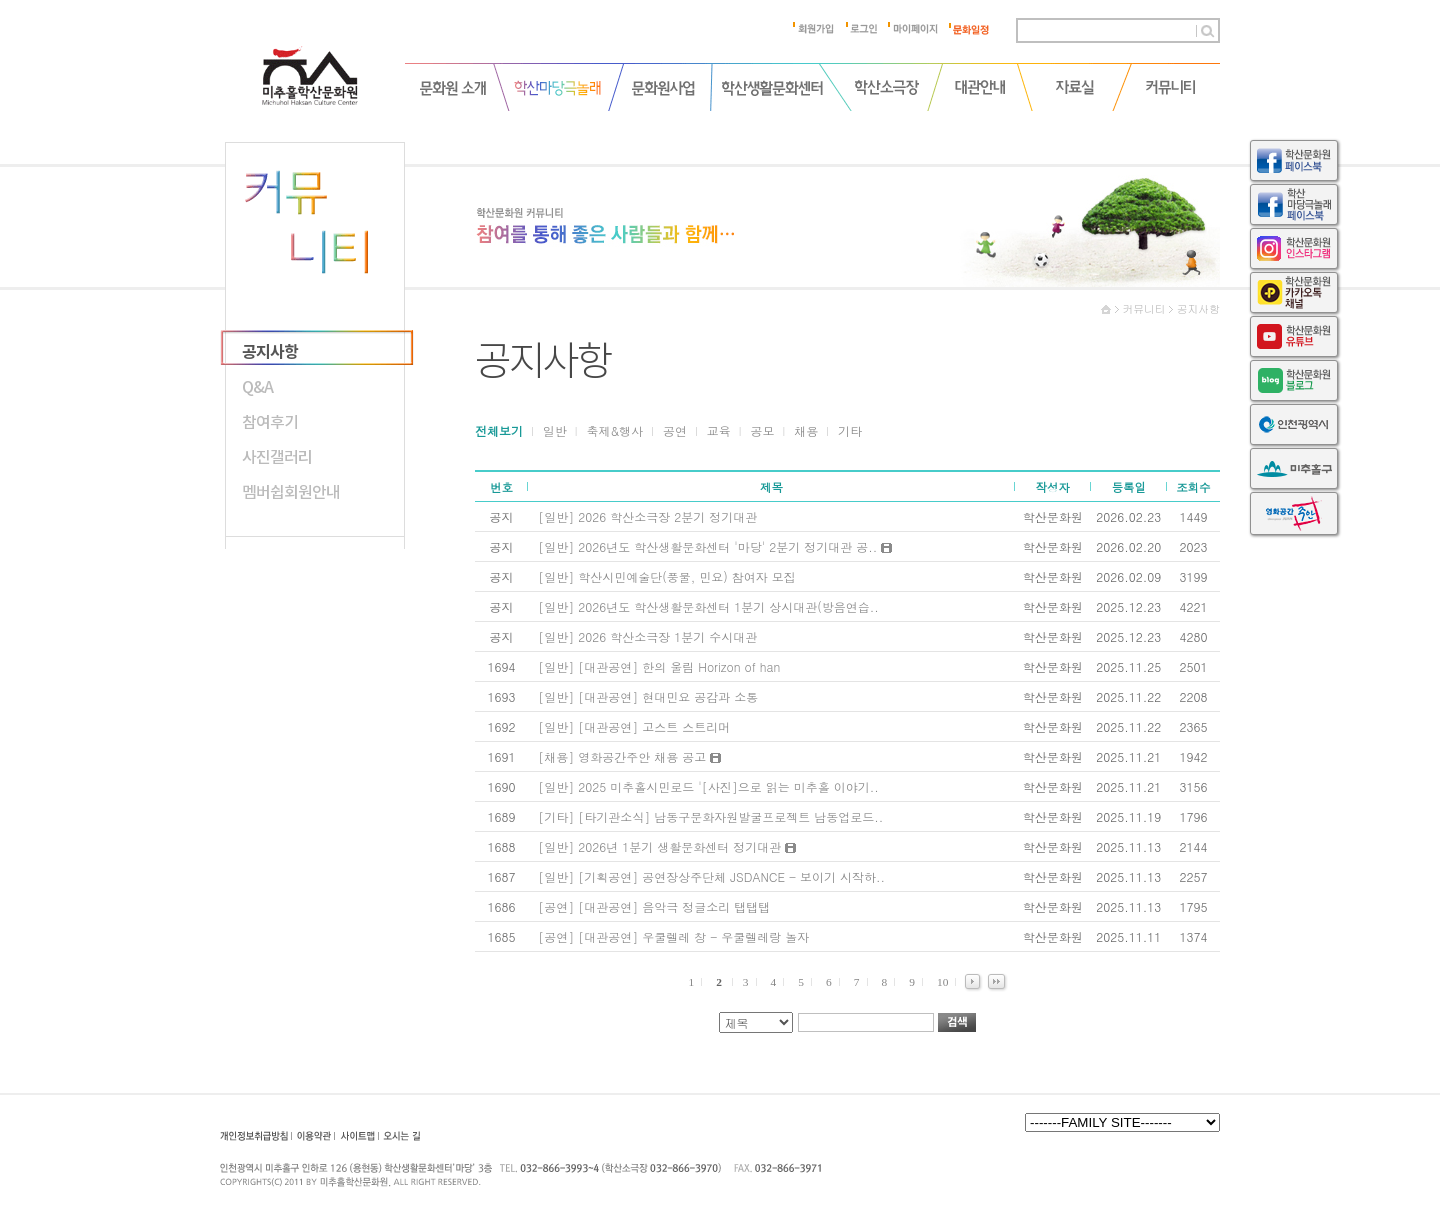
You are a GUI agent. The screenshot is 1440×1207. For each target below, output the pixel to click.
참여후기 (270, 422)
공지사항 (270, 352)
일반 (555, 430)
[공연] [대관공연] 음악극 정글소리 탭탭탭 (654, 906)
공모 (763, 430)
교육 (719, 430)
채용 (806, 430)
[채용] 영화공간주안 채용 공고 (629, 756)
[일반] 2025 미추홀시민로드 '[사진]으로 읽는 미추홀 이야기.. (708, 786)
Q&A (257, 387)
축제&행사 (615, 430)
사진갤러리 (277, 457)
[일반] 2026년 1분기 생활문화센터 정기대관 (667, 846)
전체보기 (499, 430)
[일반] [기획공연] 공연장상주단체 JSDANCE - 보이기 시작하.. (711, 876)
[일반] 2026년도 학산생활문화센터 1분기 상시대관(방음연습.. (708, 606)
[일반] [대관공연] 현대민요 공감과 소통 (648, 696)
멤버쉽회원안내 (291, 492)
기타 (850, 430)
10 (942, 982)
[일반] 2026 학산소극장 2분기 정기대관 (647, 516)
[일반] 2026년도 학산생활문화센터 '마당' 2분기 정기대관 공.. (715, 546)
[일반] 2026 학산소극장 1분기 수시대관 (647, 636)
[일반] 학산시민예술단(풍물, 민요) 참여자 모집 (667, 576)
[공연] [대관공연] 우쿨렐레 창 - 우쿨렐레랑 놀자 (673, 936)
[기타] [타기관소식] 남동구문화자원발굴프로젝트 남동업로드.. (710, 816)
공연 (675, 430)
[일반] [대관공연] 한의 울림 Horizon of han (659, 666)
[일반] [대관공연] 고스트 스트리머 (634, 726)
